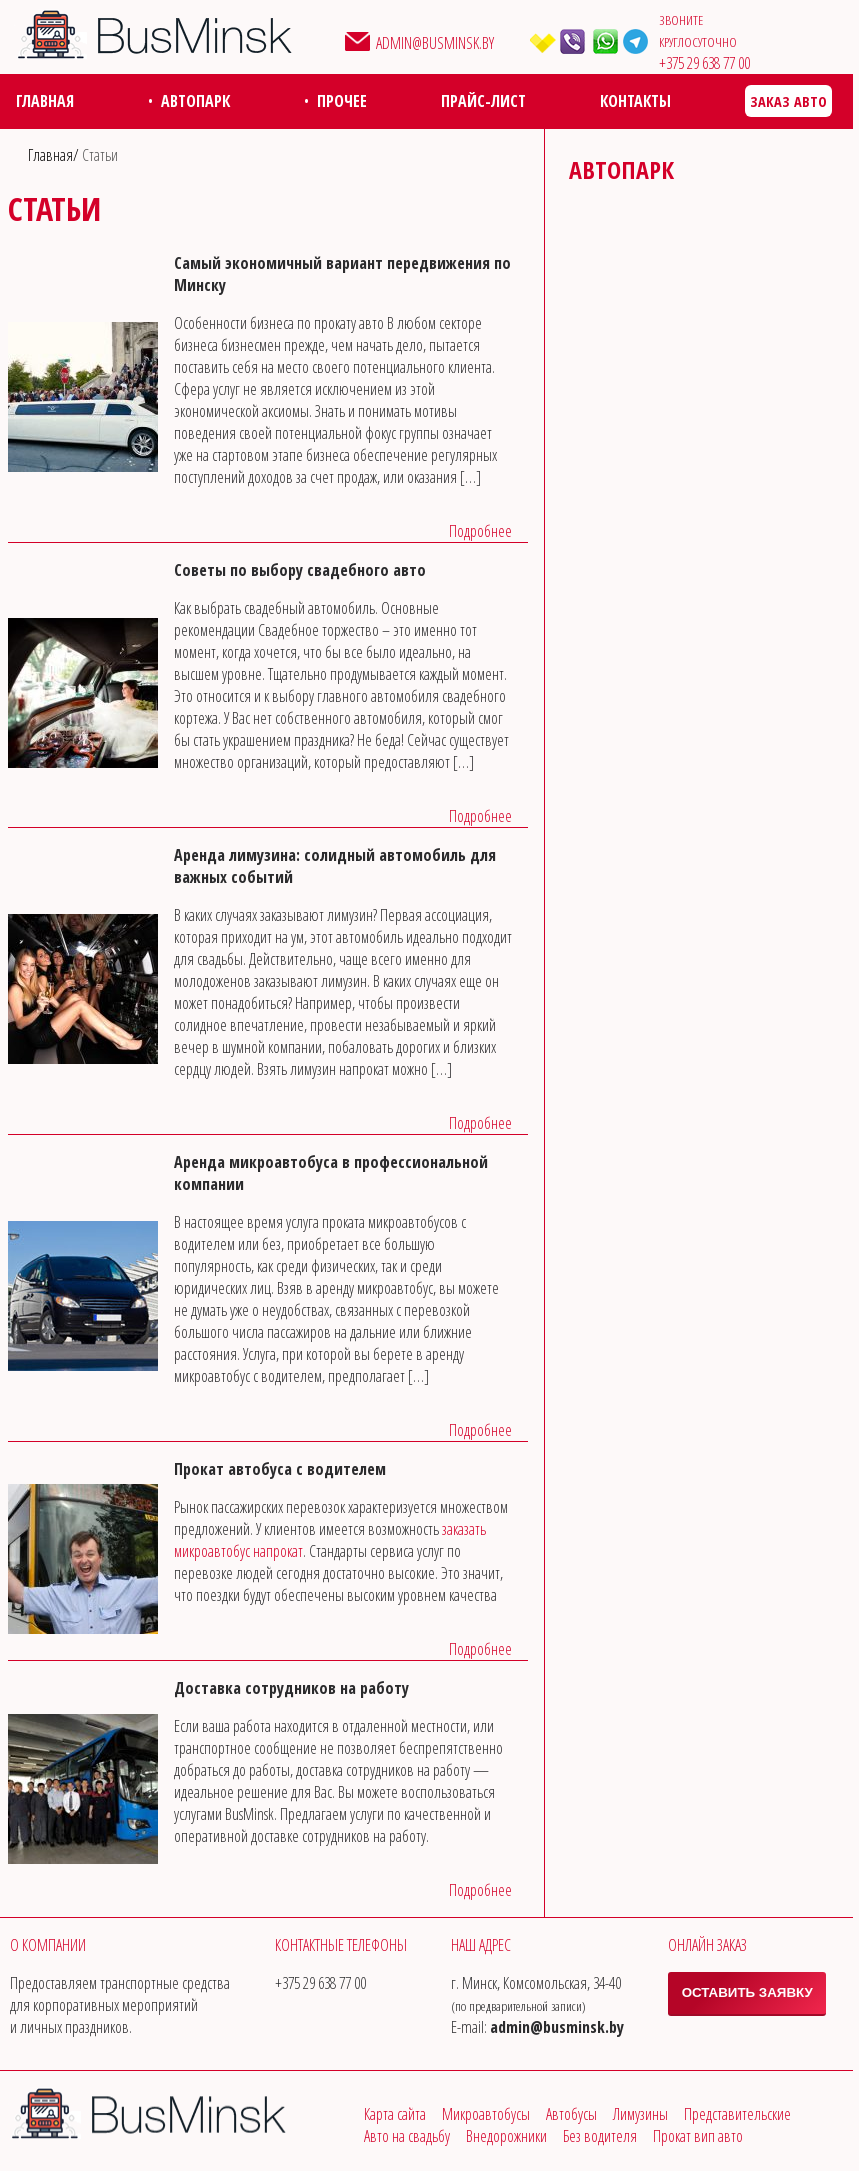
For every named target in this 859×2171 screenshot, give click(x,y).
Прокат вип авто (698, 2136)
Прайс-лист (483, 101)
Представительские (737, 2114)
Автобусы (571, 2114)
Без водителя (600, 2136)
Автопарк (195, 101)
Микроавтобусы (486, 2114)
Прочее (342, 101)
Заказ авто (788, 101)
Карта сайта (395, 2114)
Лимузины (640, 2114)
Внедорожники (506, 2136)
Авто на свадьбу (407, 2136)
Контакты (635, 101)
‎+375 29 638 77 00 (704, 63)
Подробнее (480, 531)
